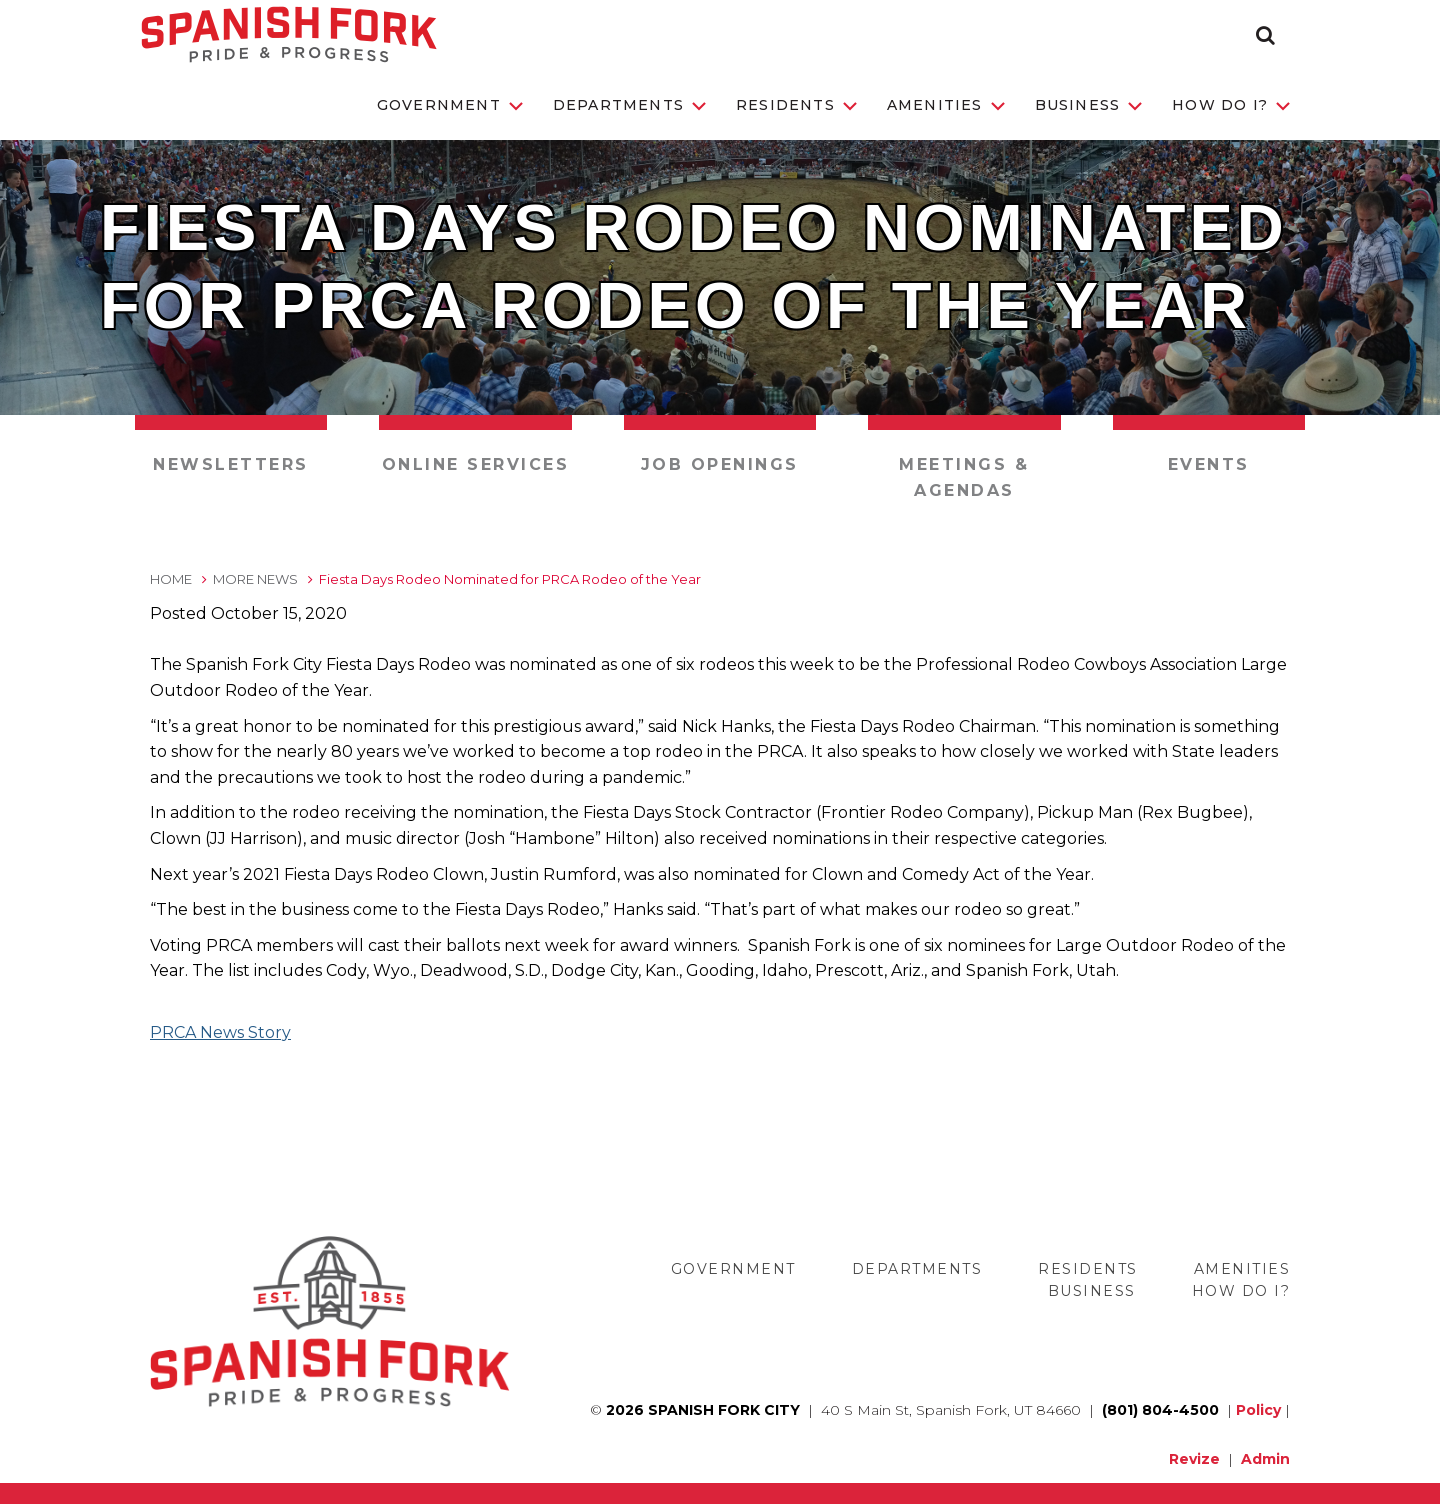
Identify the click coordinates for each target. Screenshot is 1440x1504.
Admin (1265, 1459)
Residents (796, 105)
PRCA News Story (220, 1032)
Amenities (946, 105)
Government (450, 105)
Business (1089, 105)
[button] (1265, 35)
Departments (629, 105)
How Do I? (1231, 105)
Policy (1258, 1410)
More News (255, 579)
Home (171, 579)
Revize (1194, 1459)
